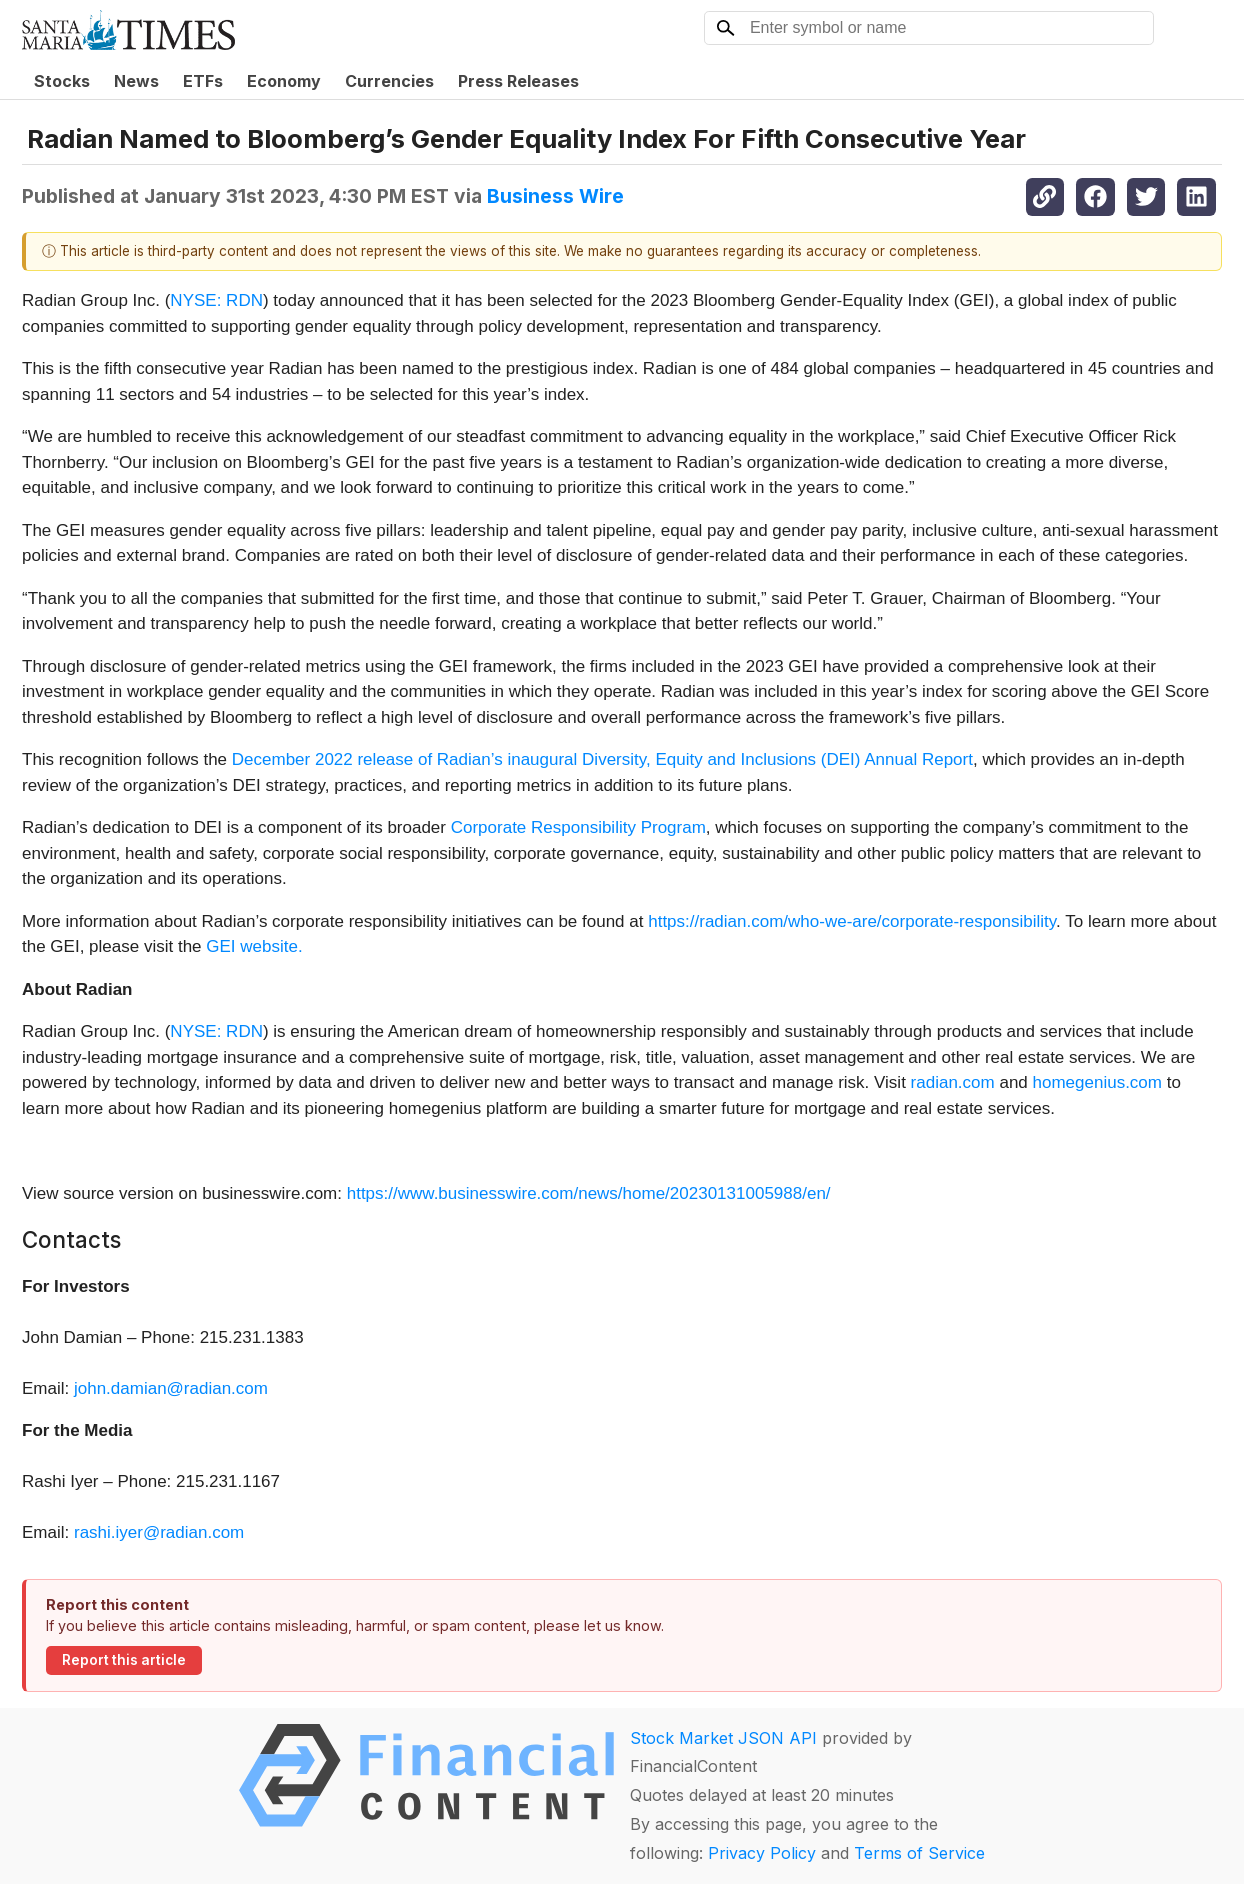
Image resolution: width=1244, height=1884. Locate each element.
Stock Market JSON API (723, 1738)
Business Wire (555, 196)
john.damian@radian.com (171, 1388)
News (136, 81)
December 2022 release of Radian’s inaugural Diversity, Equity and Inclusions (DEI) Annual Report (602, 759)
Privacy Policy (762, 1853)
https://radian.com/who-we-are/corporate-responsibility (852, 921)
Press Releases (518, 81)
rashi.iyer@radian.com (159, 1532)
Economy (284, 81)
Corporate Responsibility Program (578, 827)
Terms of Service (919, 1853)
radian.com (955, 1082)
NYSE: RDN (216, 300)
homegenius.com (1097, 1082)
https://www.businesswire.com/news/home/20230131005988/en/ (589, 1193)
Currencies (389, 81)
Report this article (124, 1660)
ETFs (203, 81)
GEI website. (254, 946)
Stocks (62, 81)
